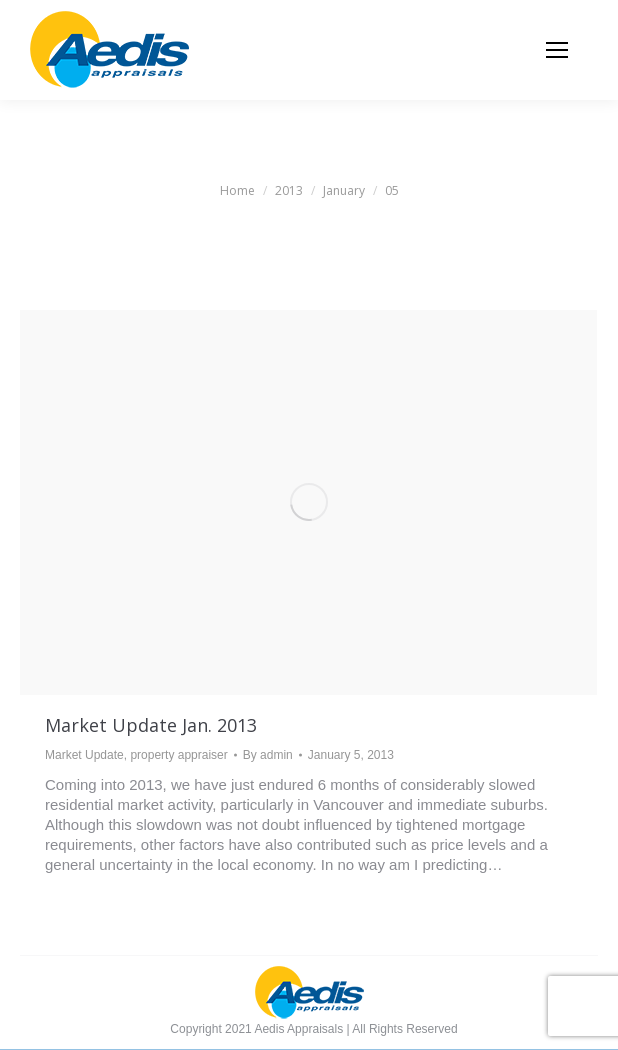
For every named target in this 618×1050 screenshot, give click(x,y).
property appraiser (178, 755)
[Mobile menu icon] (557, 50)
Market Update (84, 755)
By (268, 755)
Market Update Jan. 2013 (151, 725)
